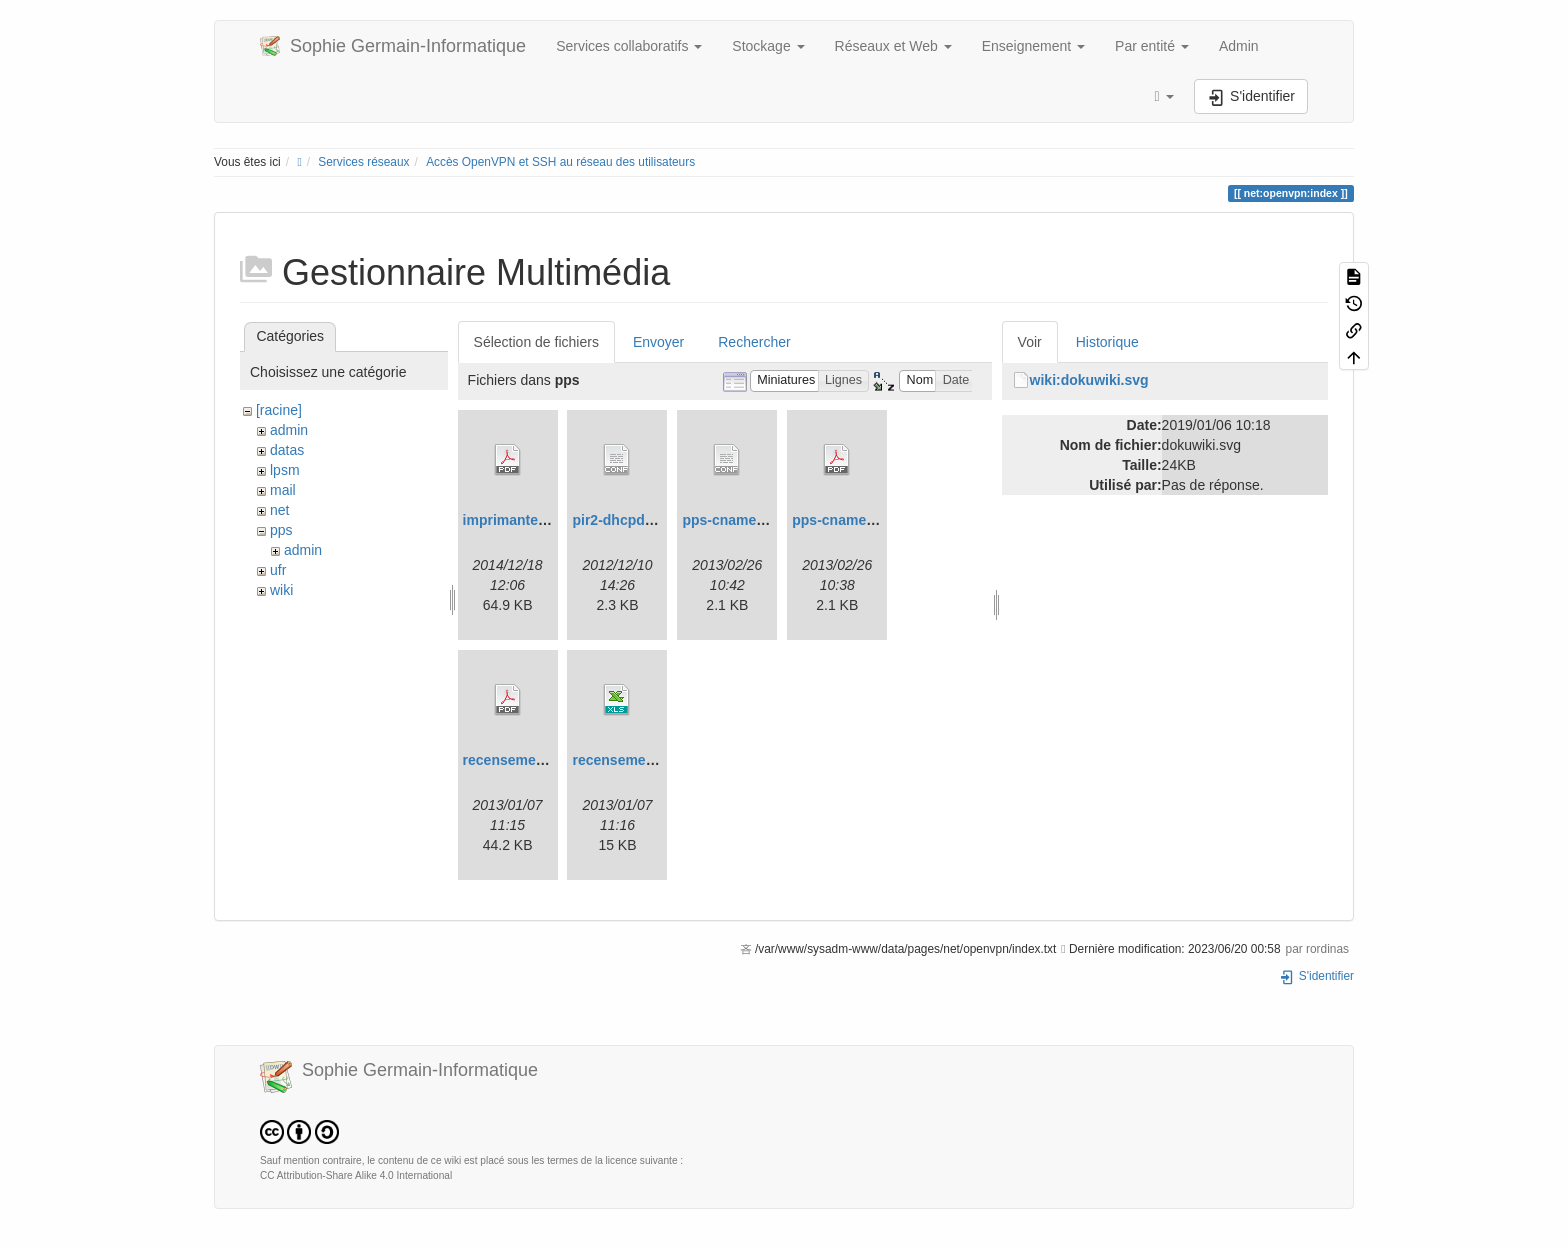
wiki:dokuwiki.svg (1089, 380)
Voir (1030, 342)
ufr (278, 570)
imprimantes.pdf (517, 520)
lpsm (285, 470)
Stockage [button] (768, 46)
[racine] (279, 410)
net (279, 510)
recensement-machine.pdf (550, 760)
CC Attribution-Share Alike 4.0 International (356, 1175)
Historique (1107, 342)
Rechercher (754, 342)
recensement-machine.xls (657, 760)
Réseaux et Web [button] (893, 46)
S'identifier (1316, 976)
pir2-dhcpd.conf (625, 520)
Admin (1239, 46)
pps (281, 530)
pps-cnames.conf (739, 520)
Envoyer (658, 342)
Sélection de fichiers (536, 342)
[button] (1164, 96)
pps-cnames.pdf (845, 520)
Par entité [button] (1152, 46)
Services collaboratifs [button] (629, 46)
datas (287, 450)
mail (283, 490)
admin (289, 430)
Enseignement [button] (1033, 46)
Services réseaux (363, 162)
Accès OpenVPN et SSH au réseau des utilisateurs (560, 162)
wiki (281, 590)
